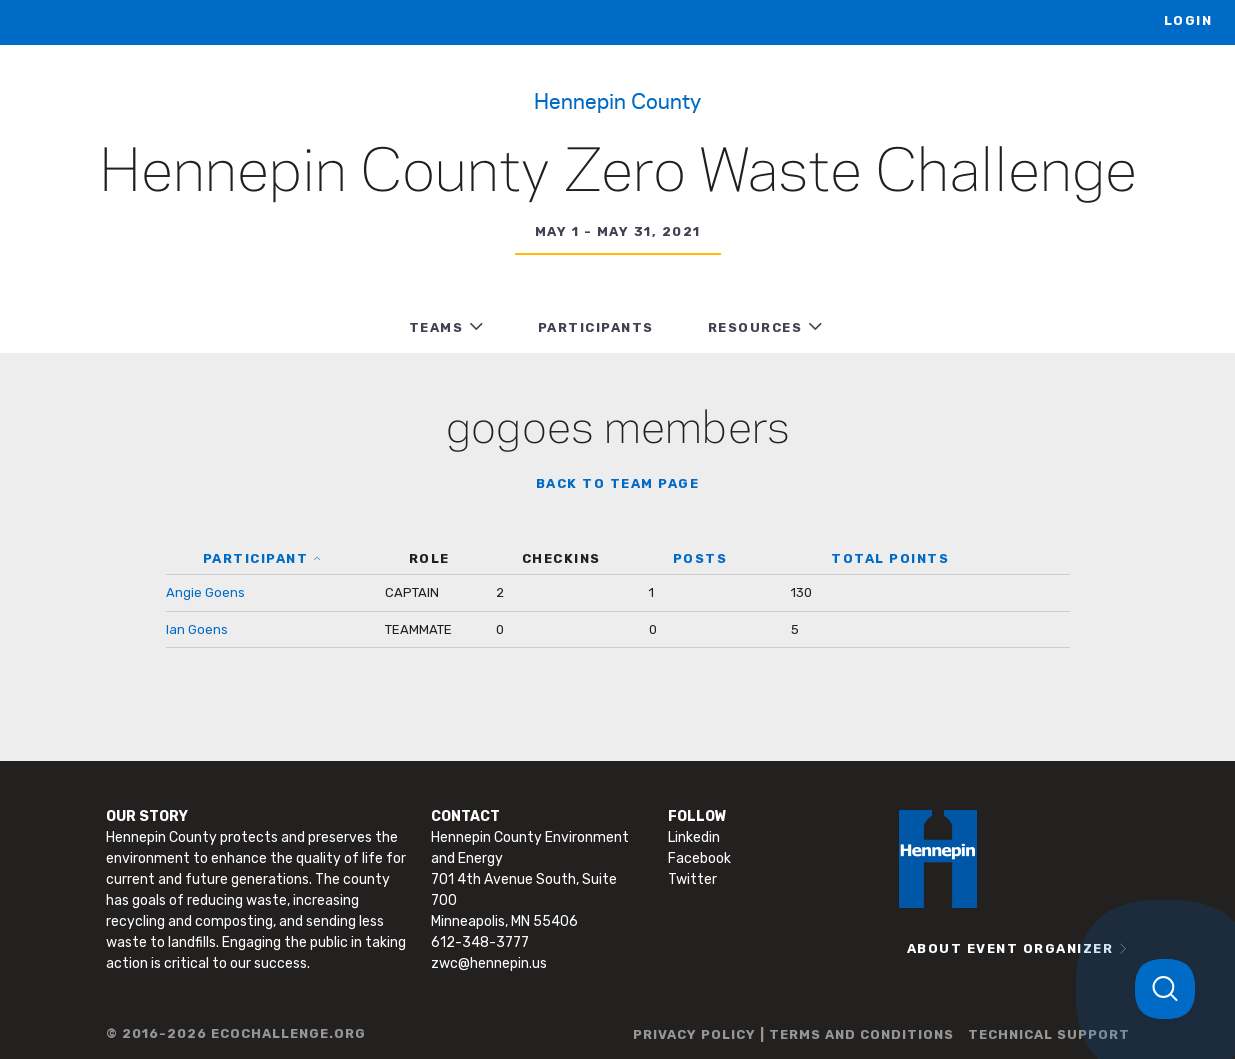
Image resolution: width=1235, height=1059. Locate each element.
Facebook (699, 858)
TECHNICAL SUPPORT (1049, 1034)
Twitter (692, 879)
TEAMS (436, 327)
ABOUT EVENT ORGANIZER (1010, 948)
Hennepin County (617, 100)
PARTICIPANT (256, 558)
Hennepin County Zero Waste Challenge (618, 174)
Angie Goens (205, 592)
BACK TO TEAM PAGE (618, 483)
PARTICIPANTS (596, 327)
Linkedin (694, 837)
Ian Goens (197, 629)
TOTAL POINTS (890, 558)
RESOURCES (755, 327)
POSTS (700, 558)
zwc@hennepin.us (489, 963)
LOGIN (1188, 20)
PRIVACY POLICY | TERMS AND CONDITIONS (793, 1034)
